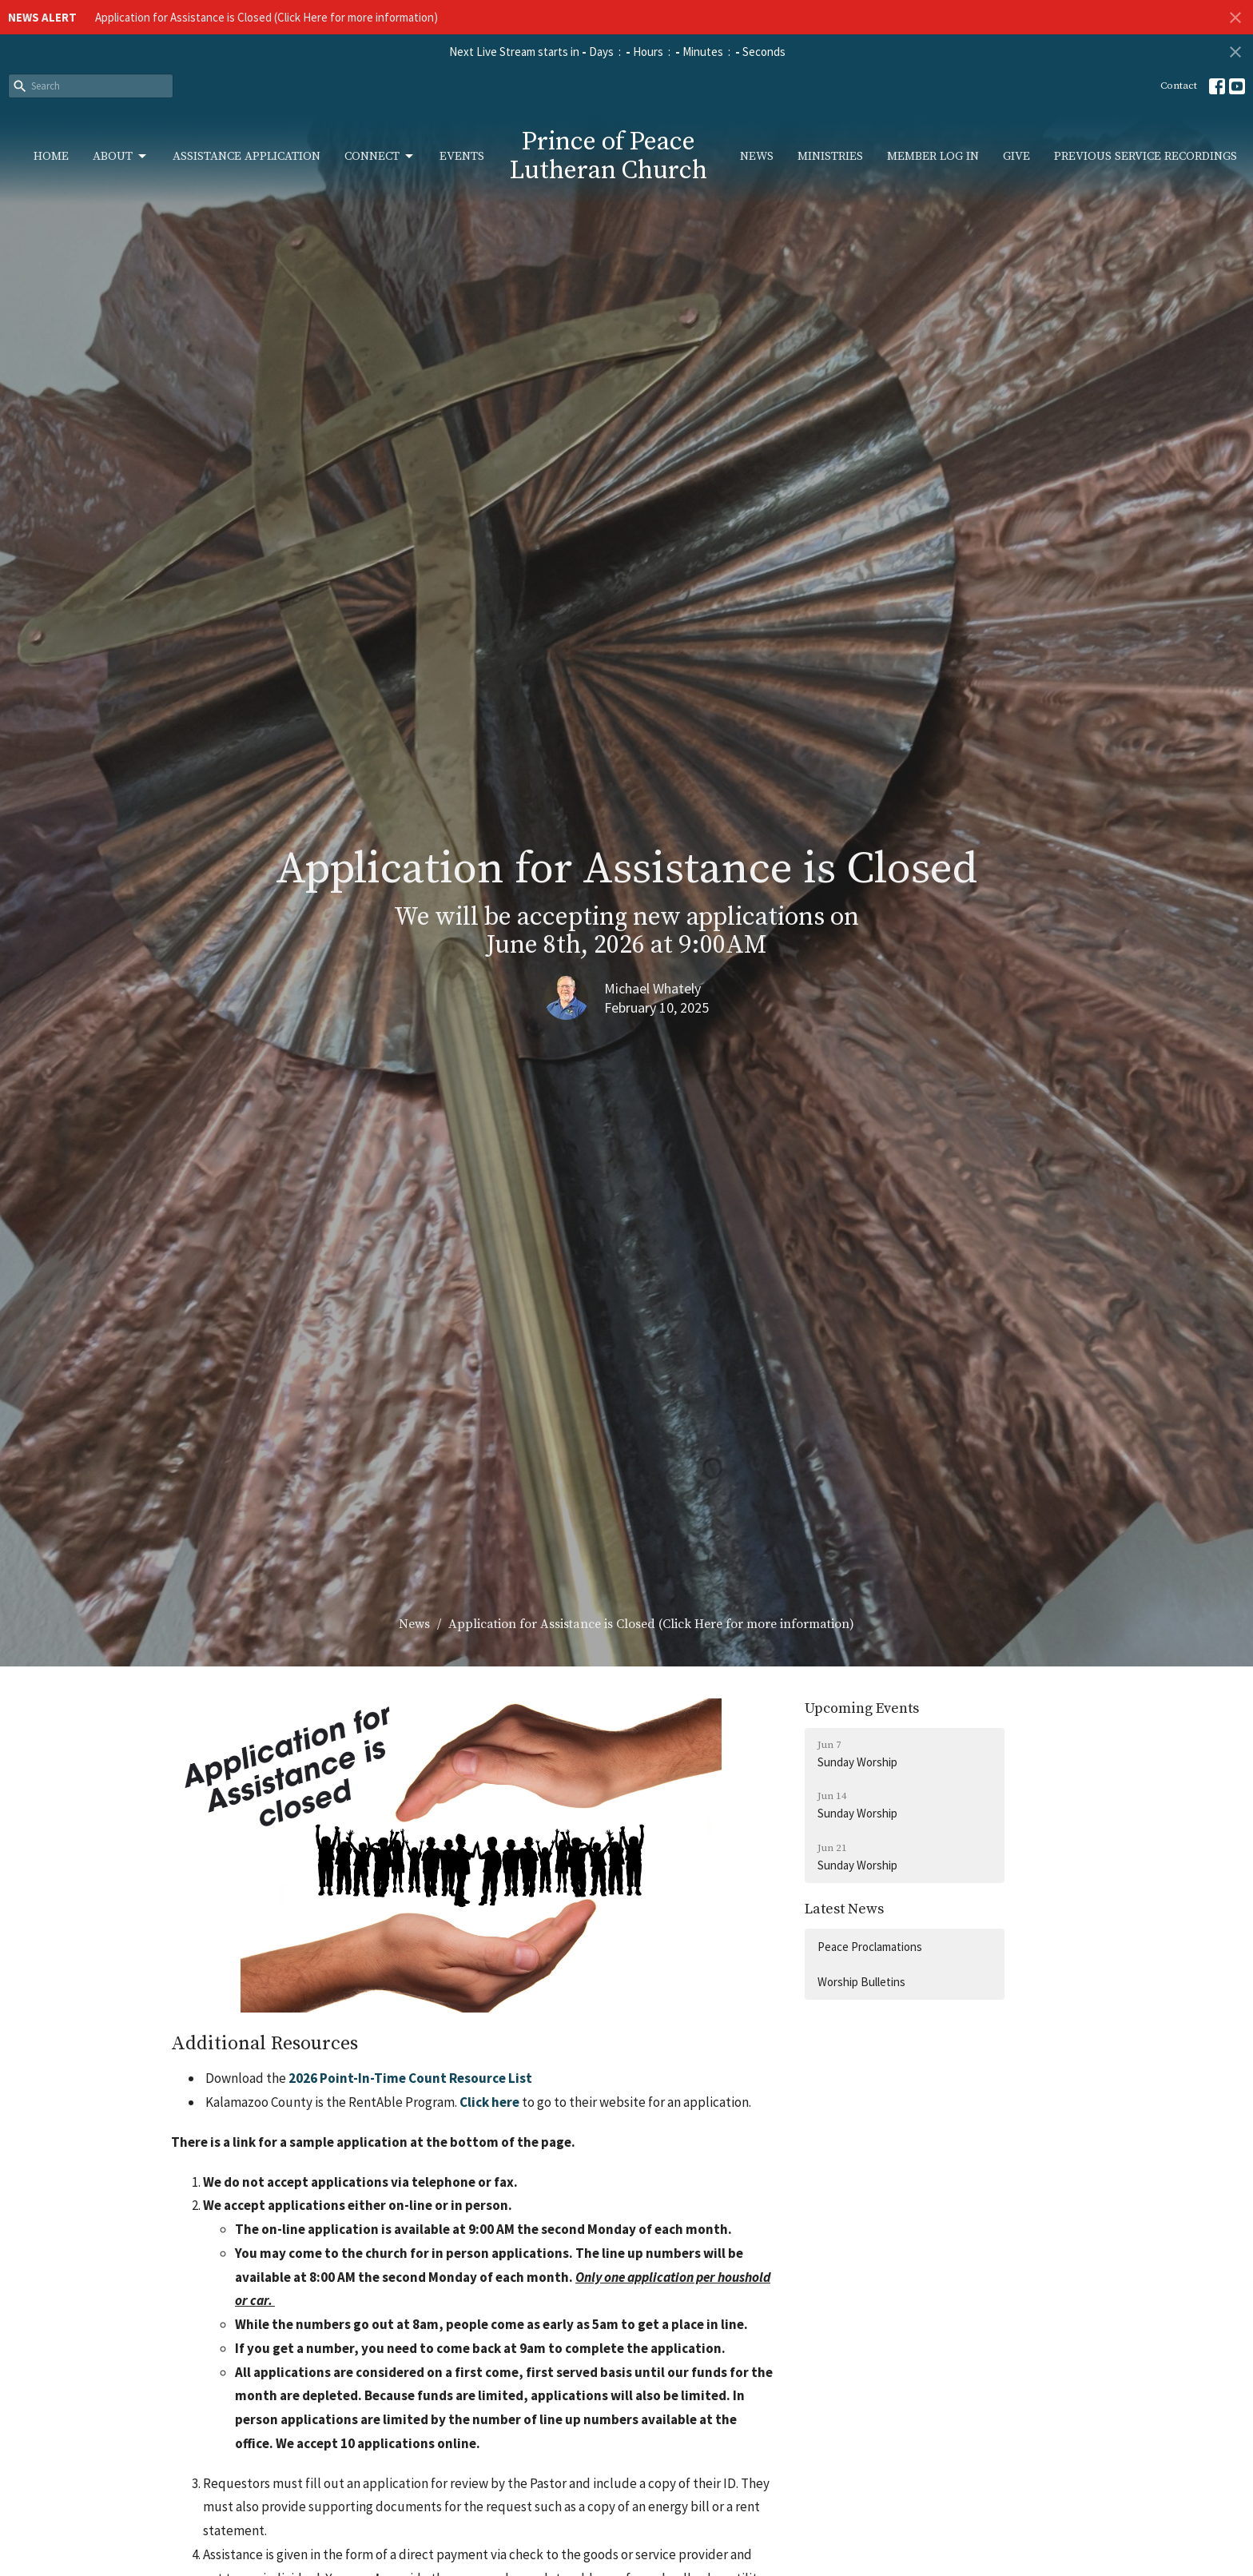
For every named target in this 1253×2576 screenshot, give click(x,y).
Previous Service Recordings (1145, 156)
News (757, 156)
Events (462, 156)
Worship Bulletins (861, 1981)
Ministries (830, 156)
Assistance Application (246, 156)
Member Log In (933, 156)
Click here (488, 2102)
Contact (1178, 85)
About (121, 157)
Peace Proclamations (869, 1946)
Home (51, 156)
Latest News (844, 1909)
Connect (380, 157)
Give (1016, 156)
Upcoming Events (862, 1708)
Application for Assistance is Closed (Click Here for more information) (266, 17)
